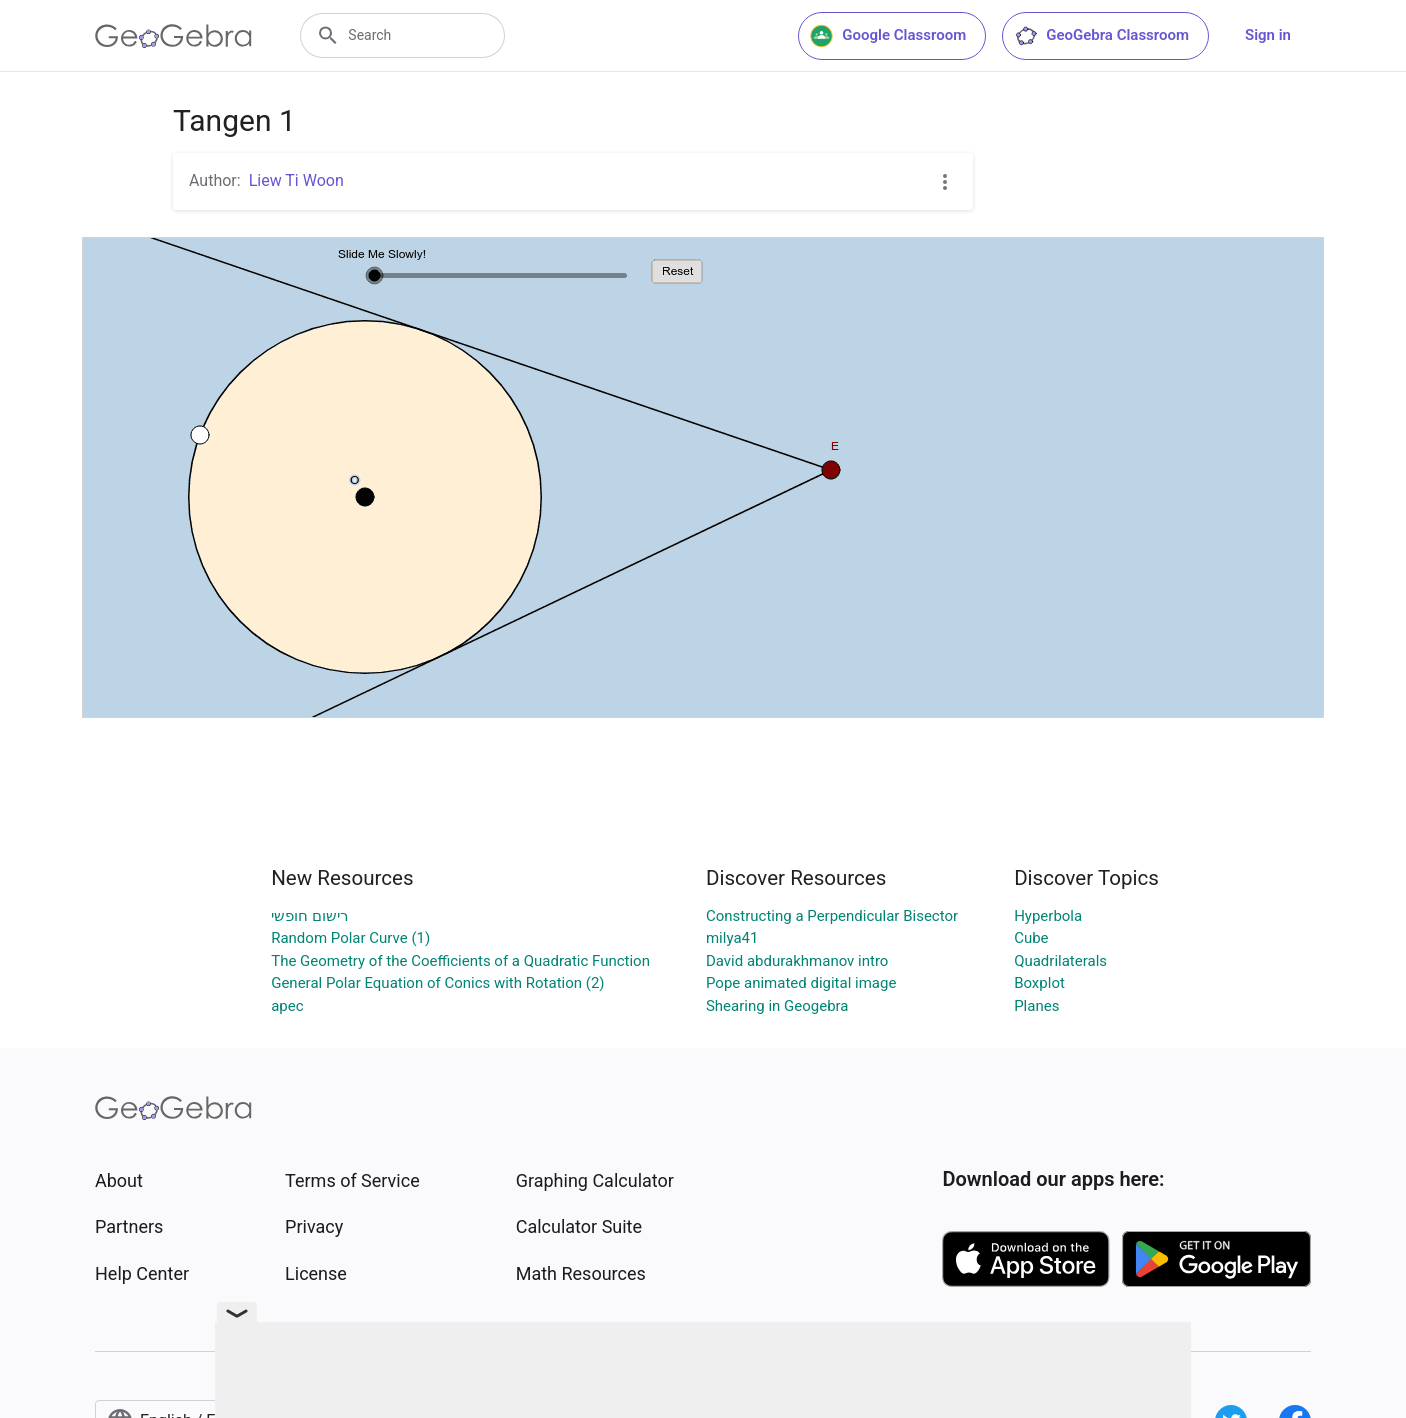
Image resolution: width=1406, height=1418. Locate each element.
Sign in (1268, 35)
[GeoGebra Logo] (173, 36)
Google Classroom (888, 36)
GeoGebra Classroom (1101, 36)
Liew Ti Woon (296, 180)
